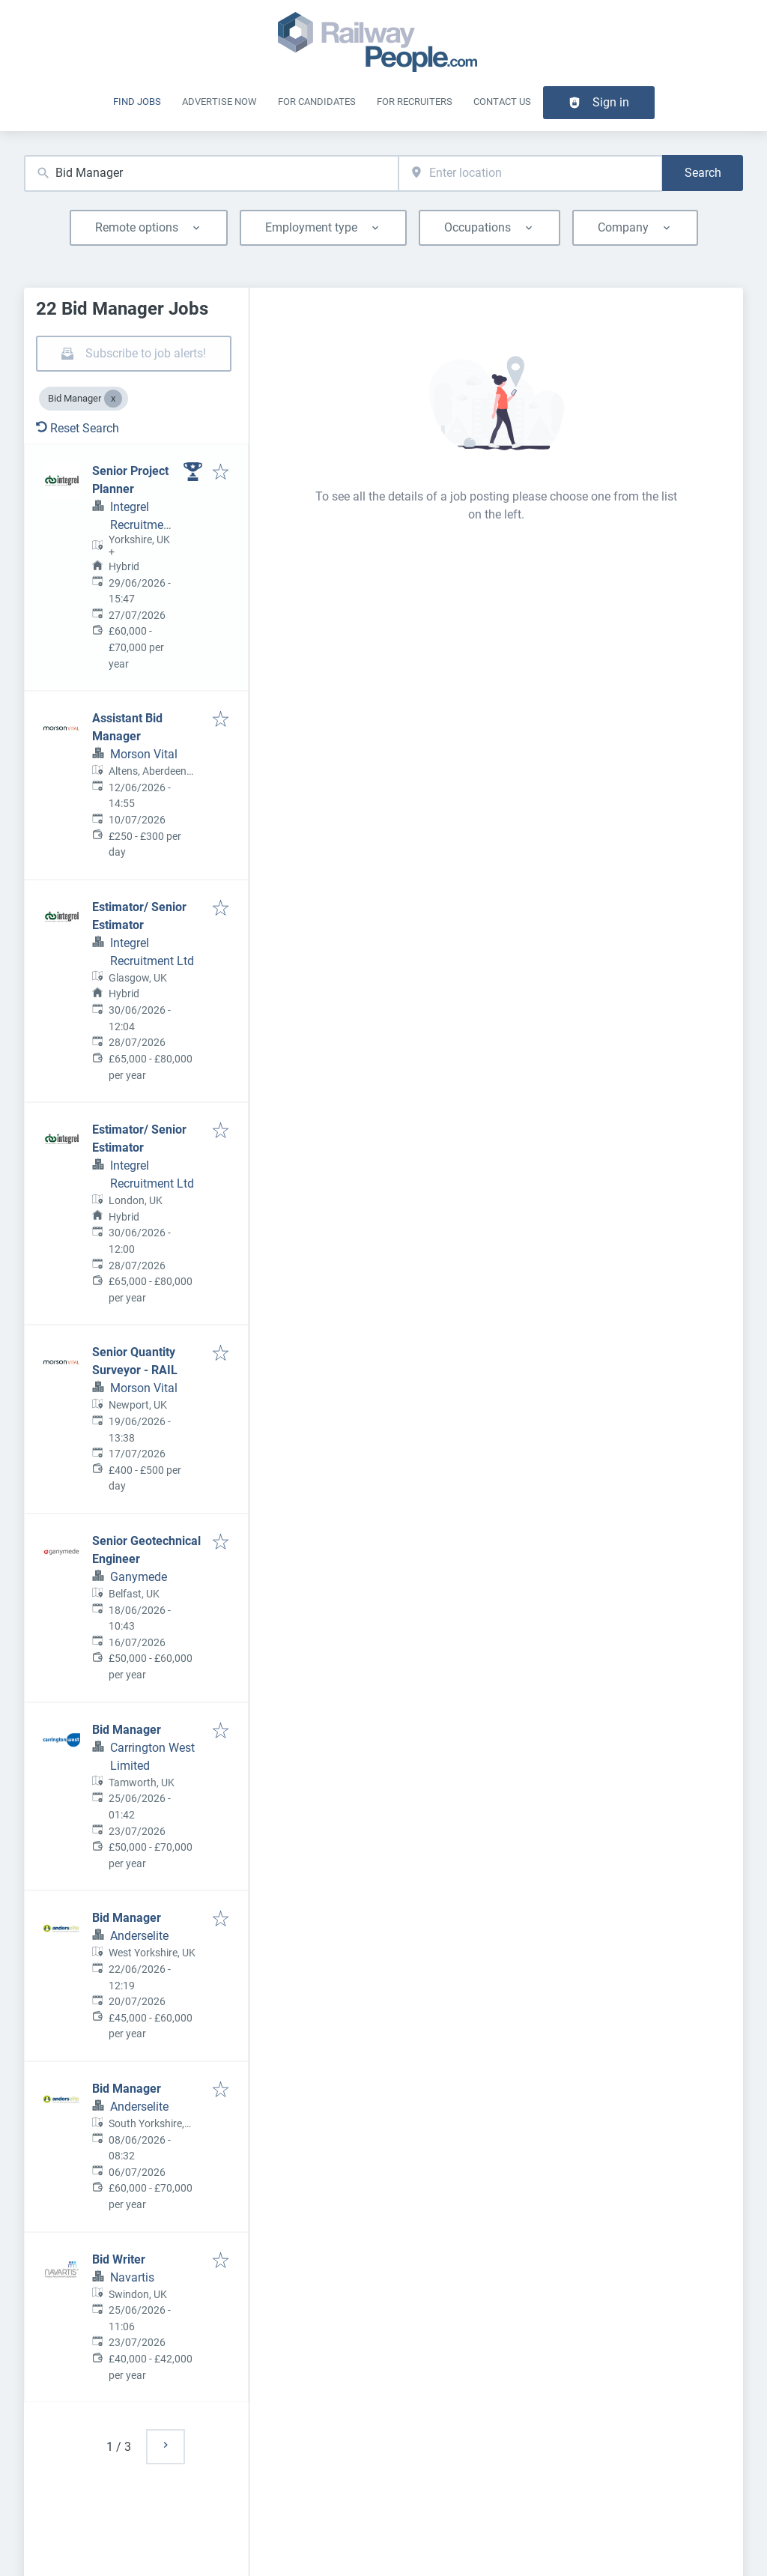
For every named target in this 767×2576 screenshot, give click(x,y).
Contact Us (502, 101)
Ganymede (138, 1577)
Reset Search (77, 428)
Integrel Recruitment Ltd (142, 525)
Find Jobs (137, 101)
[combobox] (211, 173)
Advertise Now (219, 101)
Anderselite (139, 1936)
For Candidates (317, 101)
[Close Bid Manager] (113, 399)
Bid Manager (126, 1730)
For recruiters (414, 101)
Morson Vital (144, 754)
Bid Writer (118, 2259)
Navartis (132, 2277)
